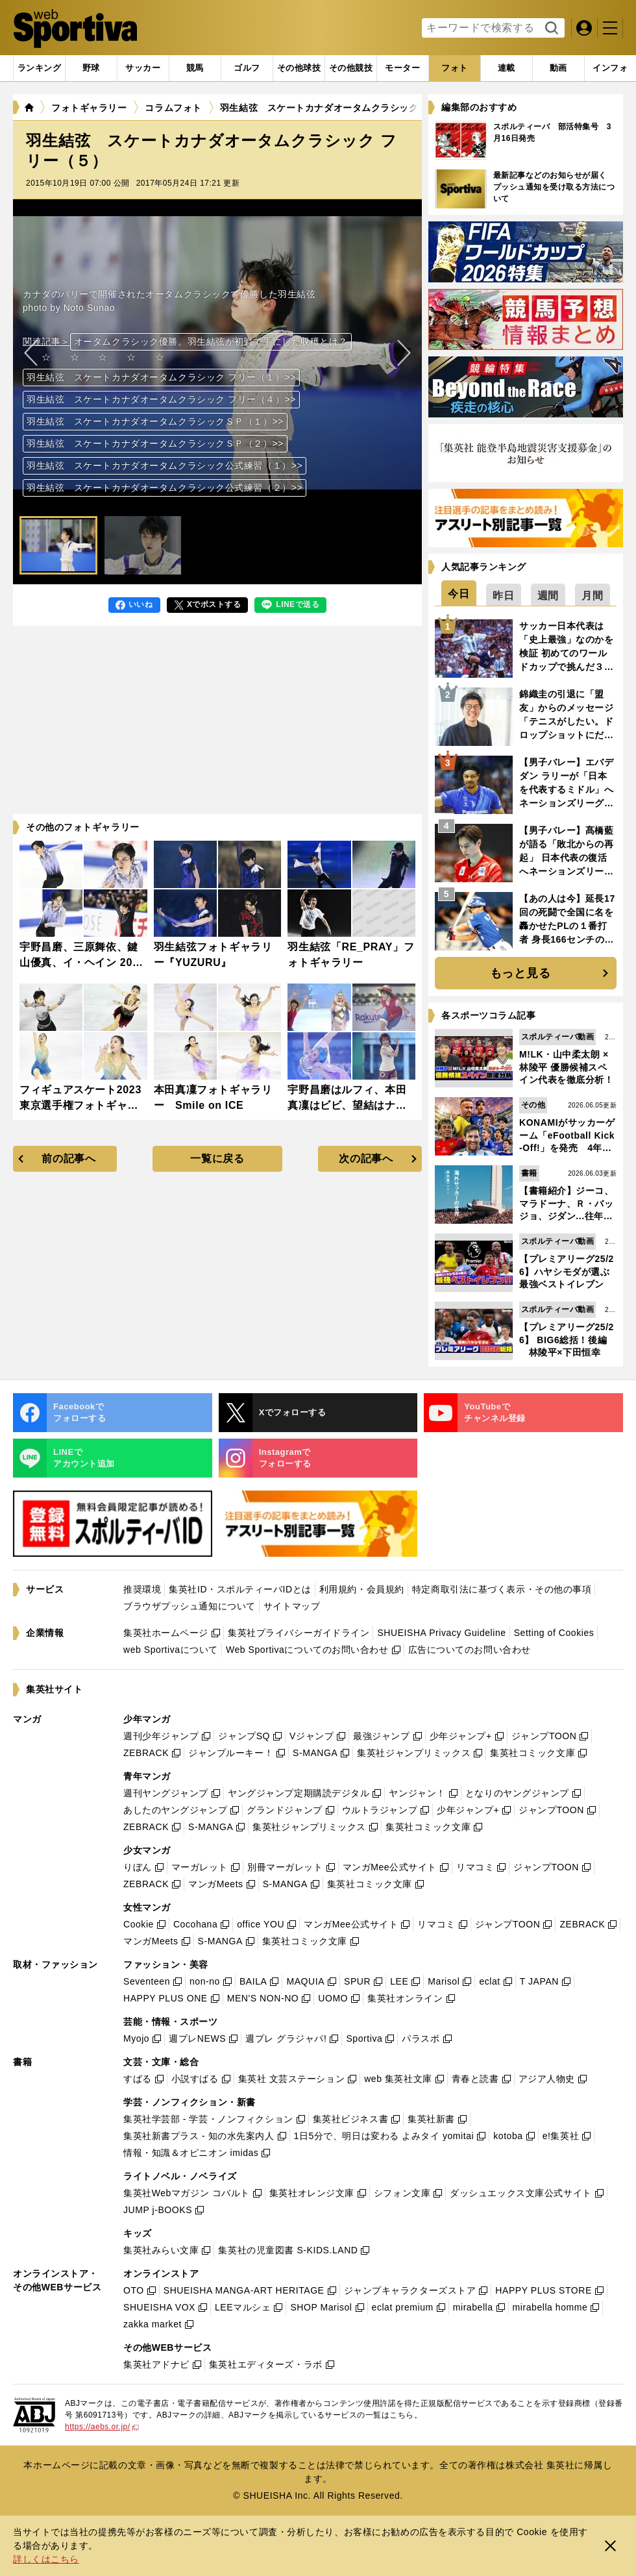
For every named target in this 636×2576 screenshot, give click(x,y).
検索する (550, 28)
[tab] (91, 68)
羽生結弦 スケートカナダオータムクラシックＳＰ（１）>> (155, 421)
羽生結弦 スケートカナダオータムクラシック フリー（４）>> (161, 399)
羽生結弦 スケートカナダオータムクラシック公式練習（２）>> (164, 487)
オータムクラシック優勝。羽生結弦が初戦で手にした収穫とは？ (211, 341)
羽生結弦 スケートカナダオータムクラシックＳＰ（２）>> (155, 443)
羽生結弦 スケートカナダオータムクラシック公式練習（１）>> (164, 465)
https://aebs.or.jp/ (102, 2426)
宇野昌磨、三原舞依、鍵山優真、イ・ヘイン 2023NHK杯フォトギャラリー (82, 962)
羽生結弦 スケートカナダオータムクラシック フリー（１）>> (161, 377)
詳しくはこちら (46, 2559)
